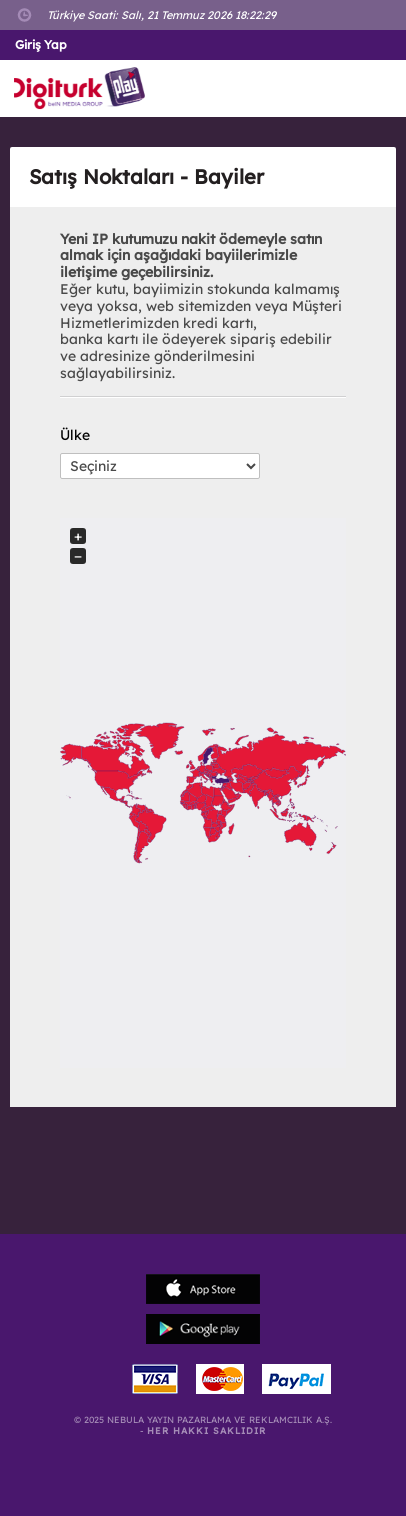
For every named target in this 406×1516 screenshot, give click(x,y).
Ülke (75, 435)
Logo (83, 88)
